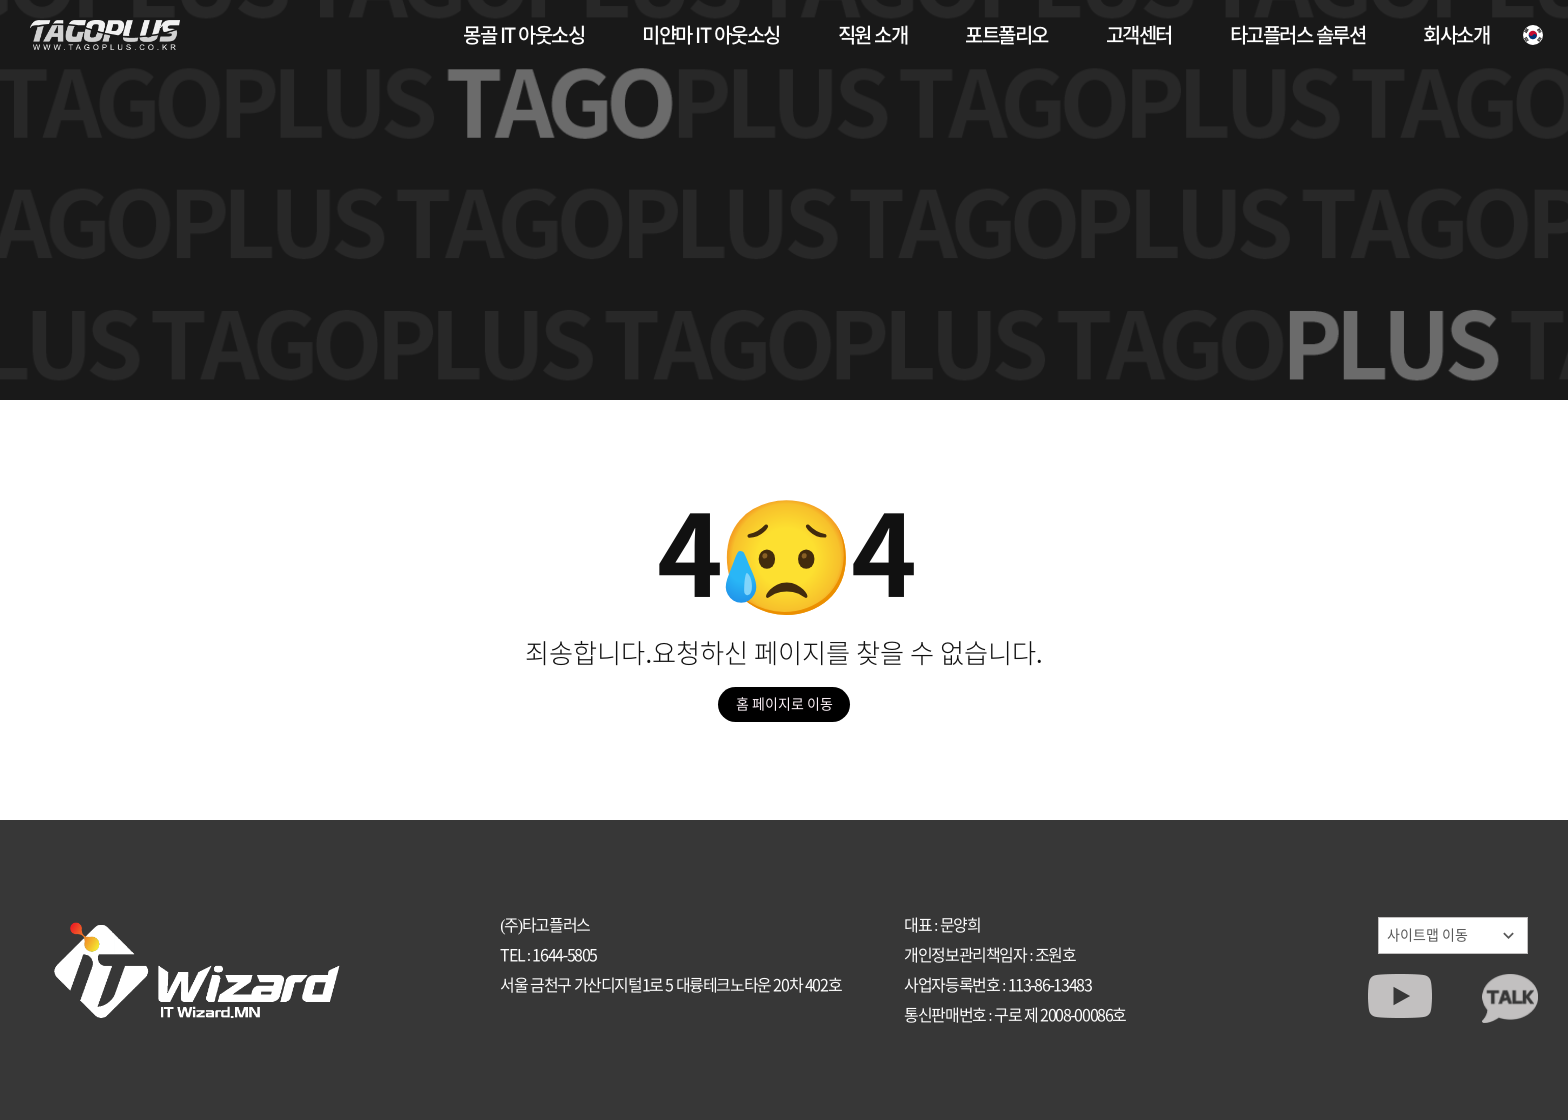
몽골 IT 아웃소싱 (523, 35)
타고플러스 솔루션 (1298, 35)
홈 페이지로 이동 (784, 704)
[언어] (1533, 35)
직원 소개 (873, 35)
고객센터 (1139, 35)
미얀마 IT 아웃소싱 (711, 35)
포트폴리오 (1006, 35)
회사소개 (1456, 35)
